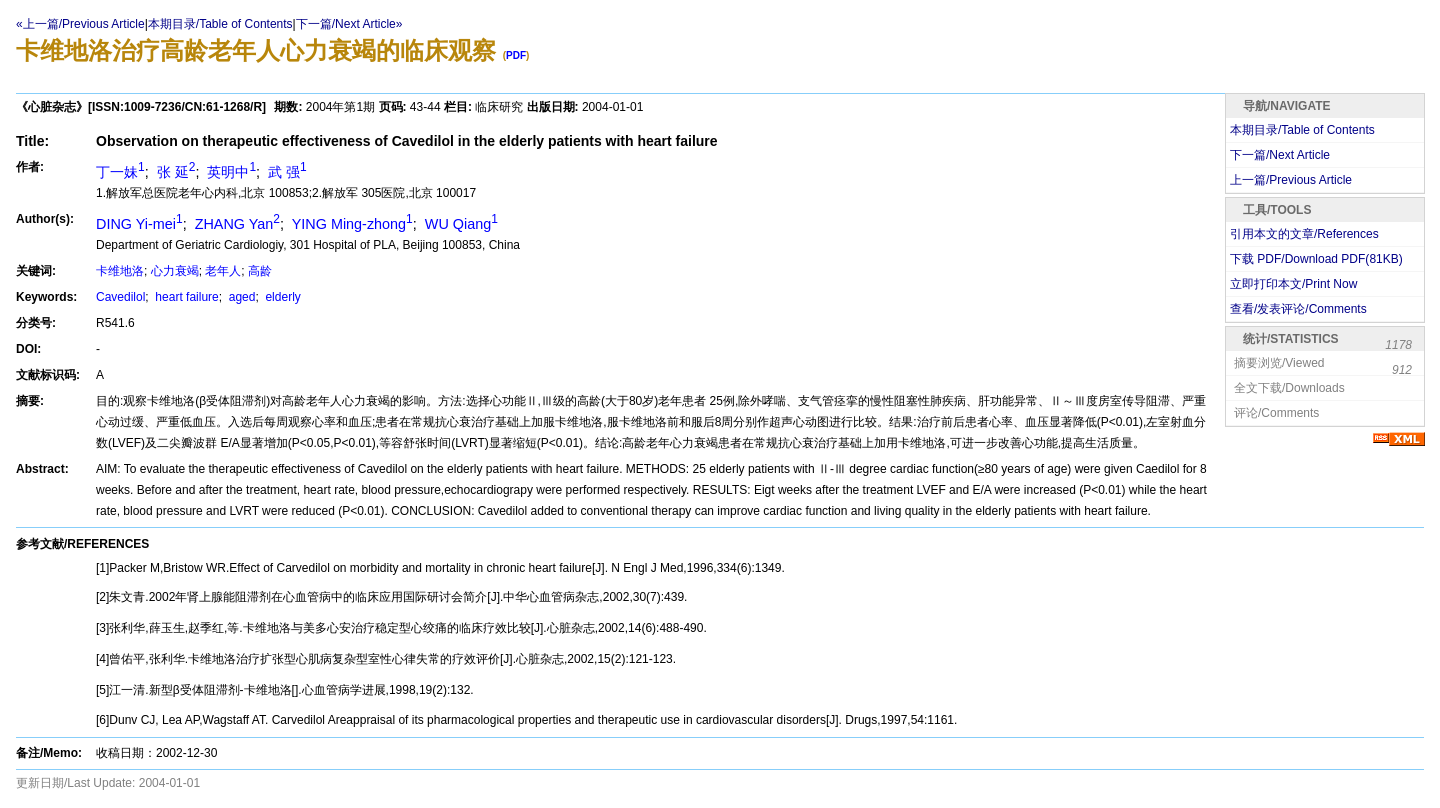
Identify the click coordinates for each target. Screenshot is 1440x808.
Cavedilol (120, 297)
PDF (516, 55)
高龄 (260, 271)
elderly (281, 297)
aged (240, 297)
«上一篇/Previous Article (80, 24)
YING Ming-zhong (350, 224)
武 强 (285, 172)
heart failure (185, 297)
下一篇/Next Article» (349, 24)
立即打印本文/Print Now (1293, 284)
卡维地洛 (120, 271)
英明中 (229, 172)
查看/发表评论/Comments (1298, 309)
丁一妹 (120, 172)
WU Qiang (459, 224)
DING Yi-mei (139, 224)
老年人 (223, 271)
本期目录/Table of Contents (220, 24)
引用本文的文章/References (1304, 234)
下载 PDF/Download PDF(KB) (1316, 259)
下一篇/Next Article (1280, 155)
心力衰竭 (175, 271)
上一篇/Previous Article (1291, 180)
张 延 (174, 172)
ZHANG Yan (235, 224)
